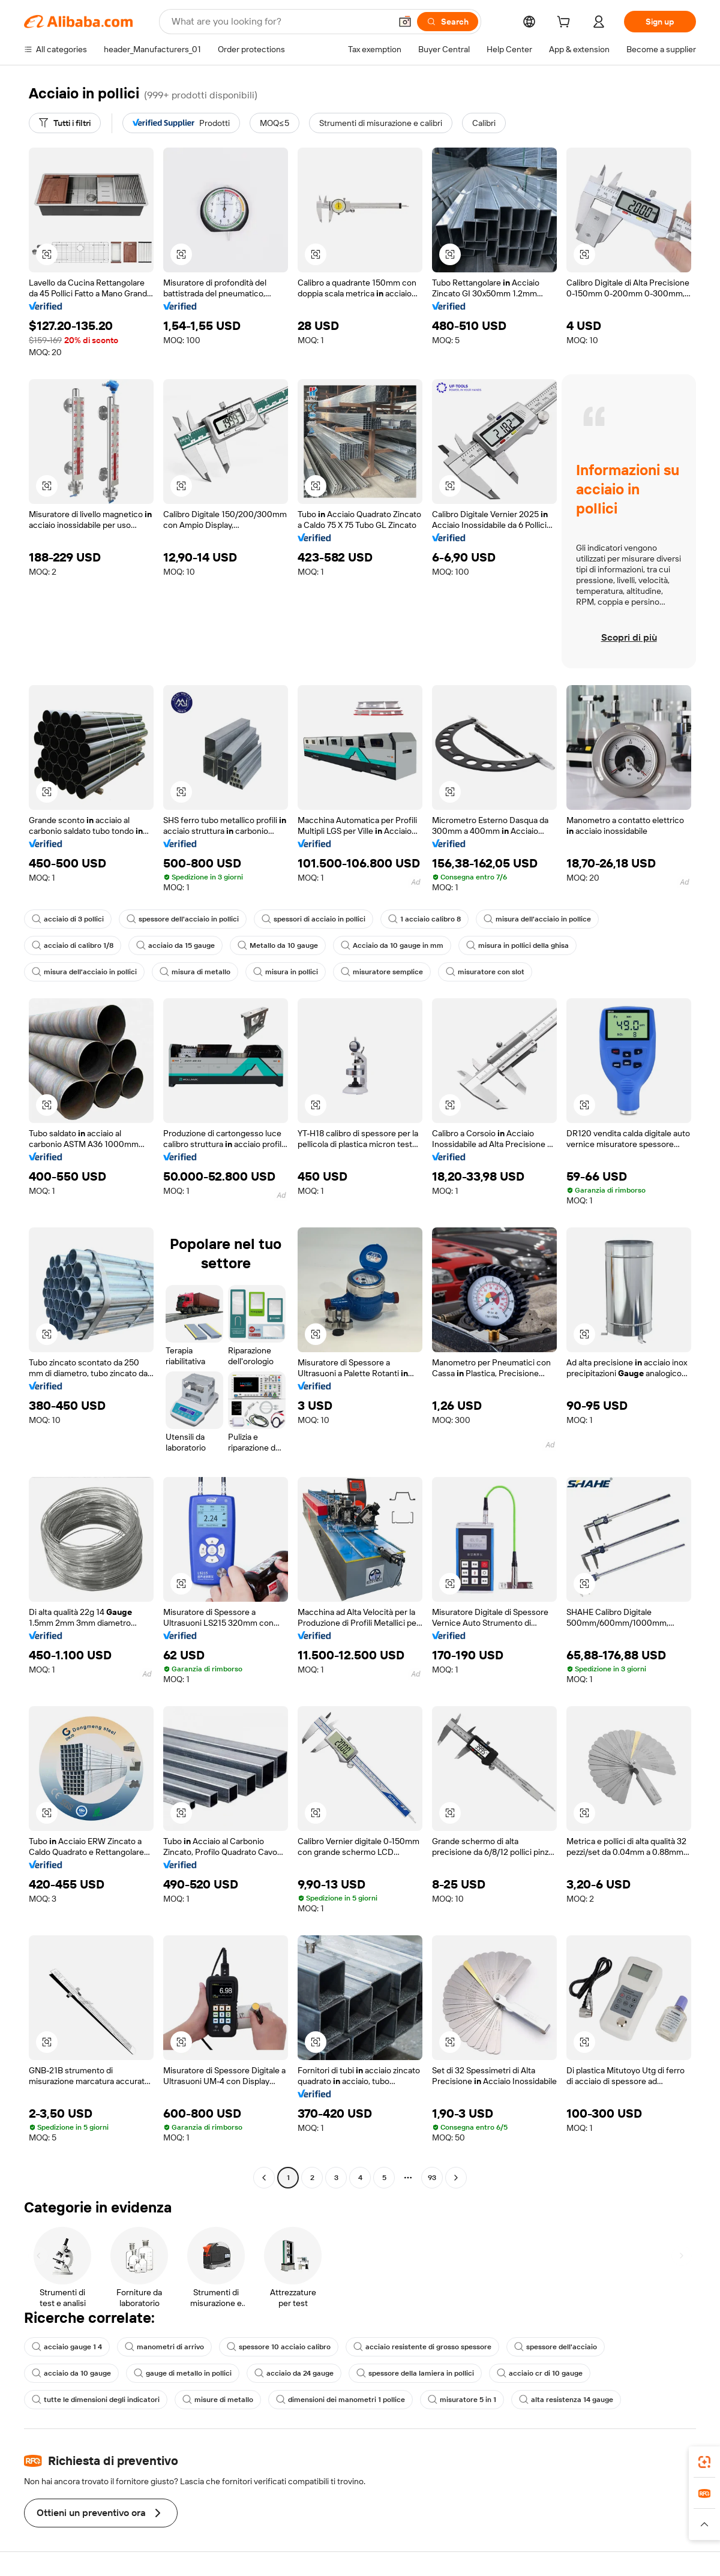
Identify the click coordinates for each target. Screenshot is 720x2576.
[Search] (447, 21)
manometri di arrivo (164, 2347)
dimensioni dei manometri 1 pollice (340, 2399)
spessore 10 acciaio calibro (279, 2347)
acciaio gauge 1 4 (67, 2347)
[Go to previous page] (264, 2177)
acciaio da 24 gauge (294, 2373)
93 (432, 2177)
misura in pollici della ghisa (517, 945)
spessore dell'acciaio (555, 2347)
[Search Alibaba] (280, 21)
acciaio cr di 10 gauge (540, 2373)
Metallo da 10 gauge (278, 945)
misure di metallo (217, 2399)
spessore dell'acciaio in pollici (183, 919)
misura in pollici (285, 972)
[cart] (566, 23)
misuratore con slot (485, 972)
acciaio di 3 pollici (68, 919)
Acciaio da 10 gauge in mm (392, 945)
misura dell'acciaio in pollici (84, 972)
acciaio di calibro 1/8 (72, 945)
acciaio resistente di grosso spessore (422, 2347)
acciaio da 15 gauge (175, 945)
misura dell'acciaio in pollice (537, 919)
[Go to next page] (456, 2177)
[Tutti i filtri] (65, 123)
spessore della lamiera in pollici (415, 2373)
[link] (704, 2462)
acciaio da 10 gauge (71, 2373)
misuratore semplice (382, 972)
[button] (405, 21)
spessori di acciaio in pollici (313, 919)
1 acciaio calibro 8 (424, 919)
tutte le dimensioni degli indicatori (96, 2399)
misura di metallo (195, 972)
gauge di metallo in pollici (183, 2373)
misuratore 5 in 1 (462, 2399)
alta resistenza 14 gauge (566, 2399)
